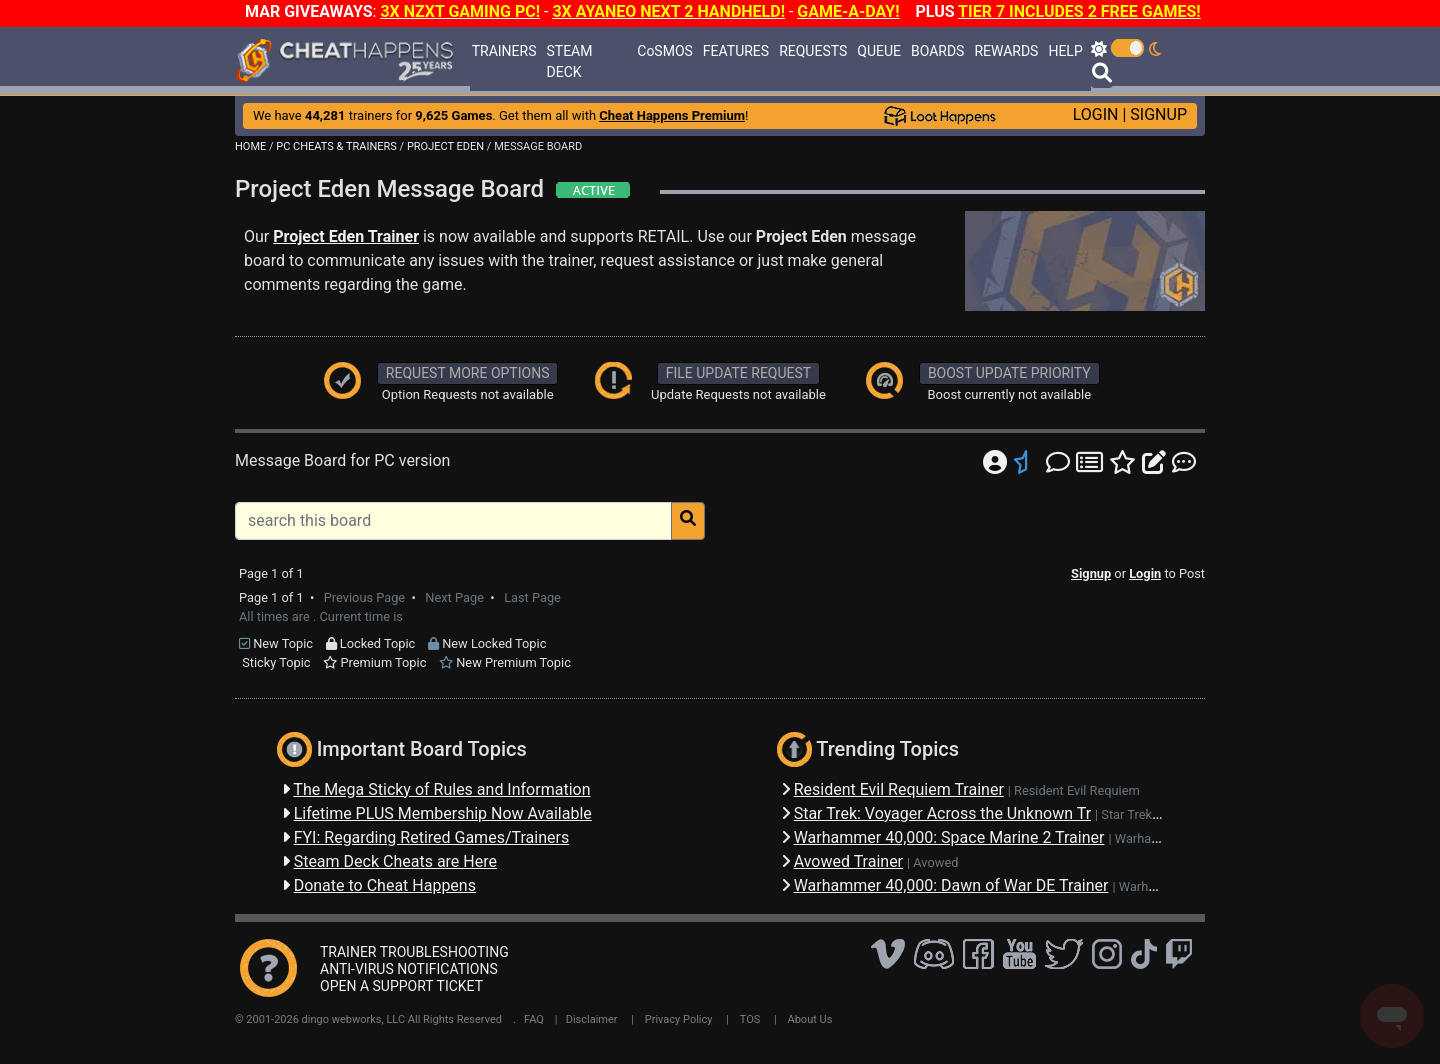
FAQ (534, 1019)
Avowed (935, 862)
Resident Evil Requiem (1077, 790)
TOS (750, 1019)
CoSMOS (665, 51)
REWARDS (1006, 51)
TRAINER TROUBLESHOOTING (414, 952)
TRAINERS (504, 51)
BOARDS (937, 51)
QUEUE (879, 51)
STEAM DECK (570, 61)
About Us (810, 1019)
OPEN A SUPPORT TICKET (401, 986)
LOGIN (1096, 114)
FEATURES (736, 51)
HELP (1065, 51)
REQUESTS (813, 51)
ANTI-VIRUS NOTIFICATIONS (409, 969)
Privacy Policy (679, 1019)
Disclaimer (592, 1019)
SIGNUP (1158, 114)
